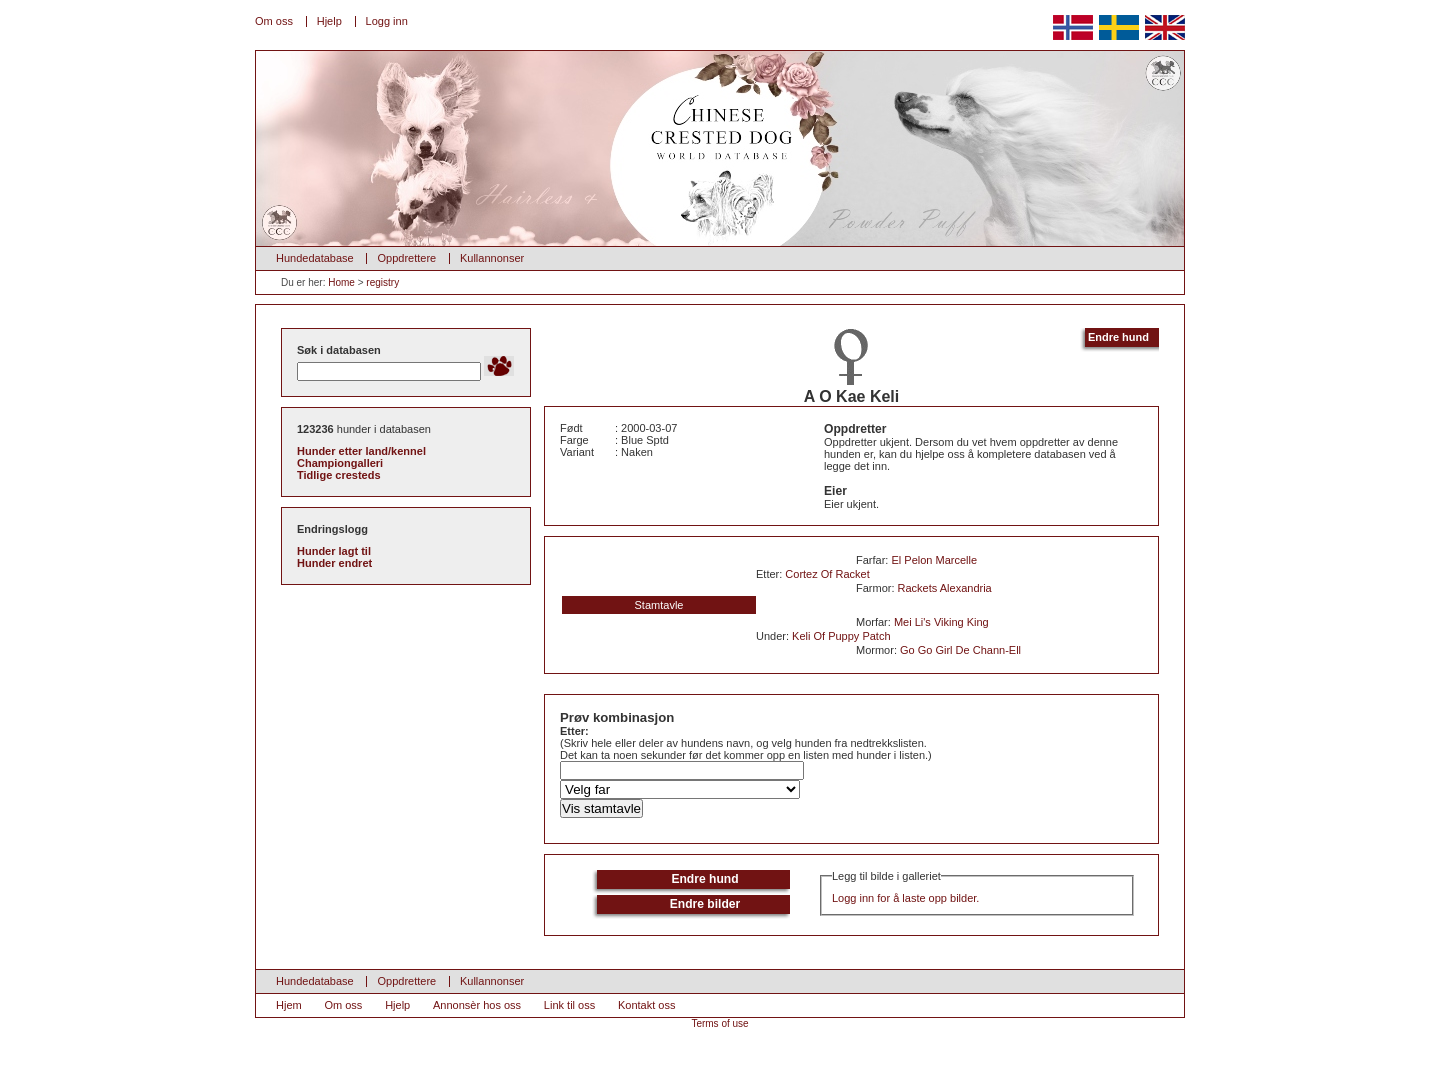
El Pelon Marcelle (934, 560)
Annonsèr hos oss (477, 1005)
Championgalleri (340, 463)
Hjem (289, 1005)
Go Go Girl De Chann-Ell (960, 650)
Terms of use (719, 1023)
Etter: (574, 731)
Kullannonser (492, 258)
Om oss (274, 21)
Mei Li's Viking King (941, 622)
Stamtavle (659, 605)
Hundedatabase (315, 258)
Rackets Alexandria (945, 588)
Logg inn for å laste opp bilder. (905, 898)
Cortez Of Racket (827, 574)
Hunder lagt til (334, 551)
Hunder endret (334, 563)
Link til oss (569, 1005)
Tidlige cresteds (339, 475)
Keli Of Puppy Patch (841, 636)
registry (382, 282)
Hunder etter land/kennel (361, 451)
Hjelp (329, 21)
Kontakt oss (646, 1005)
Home (341, 282)
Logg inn (387, 21)
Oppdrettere (406, 258)
